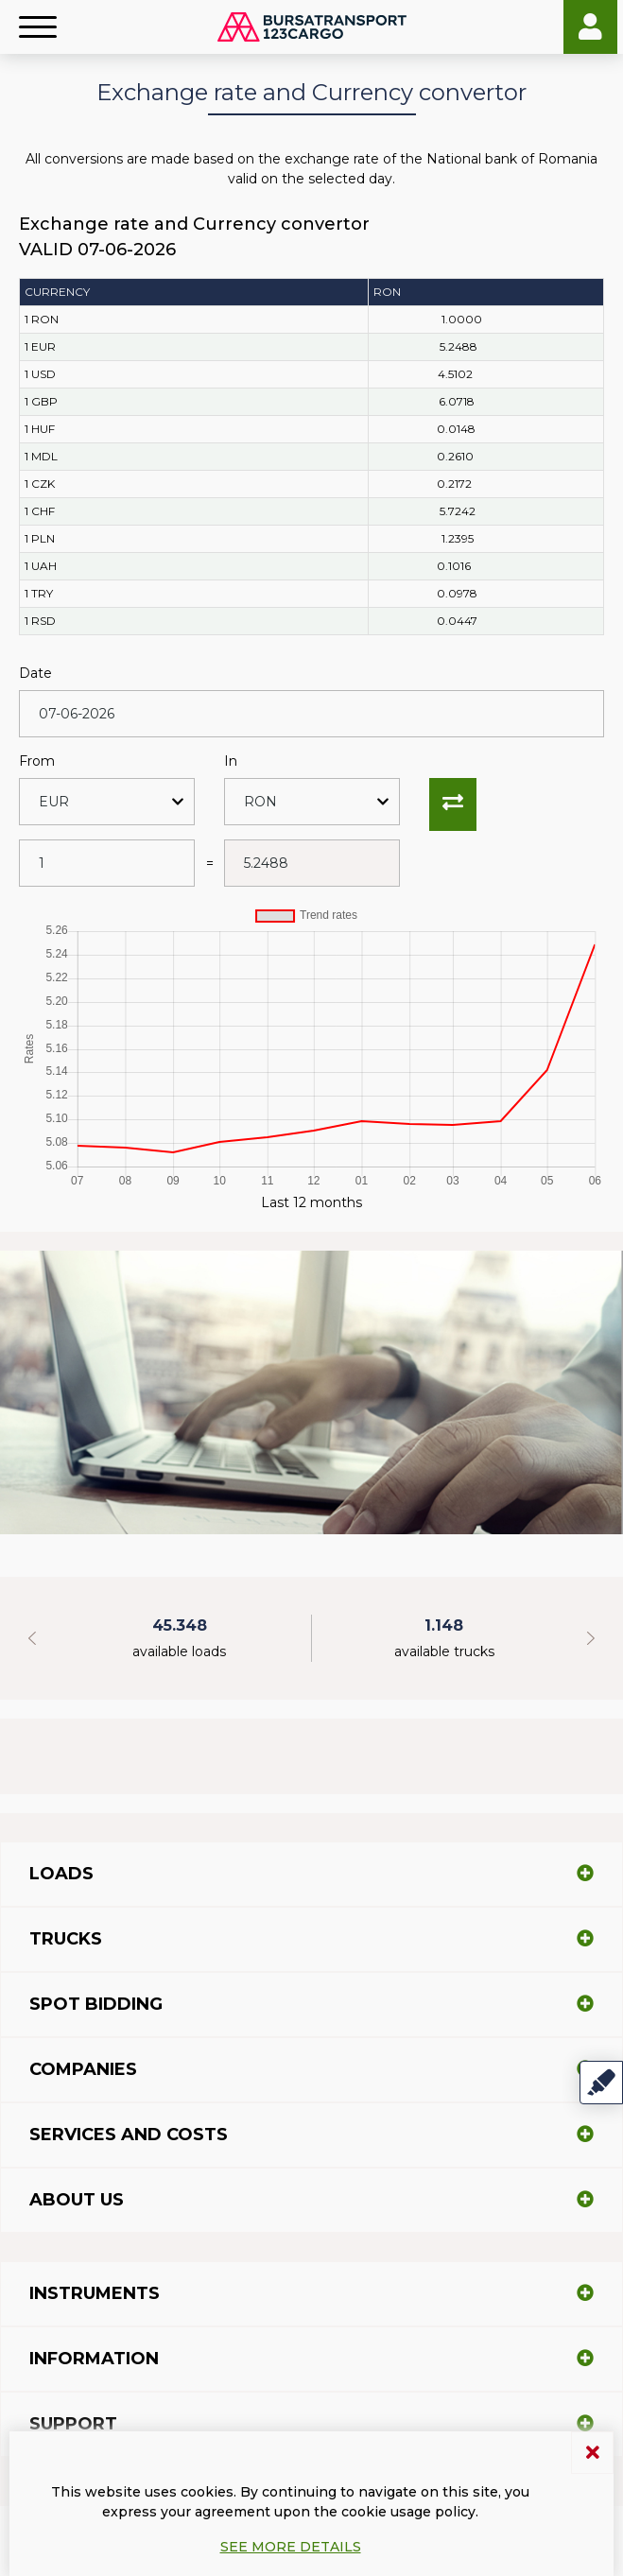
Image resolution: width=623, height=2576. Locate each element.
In (230, 760)
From (37, 760)
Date (35, 673)
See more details (290, 2546)
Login (590, 27)
